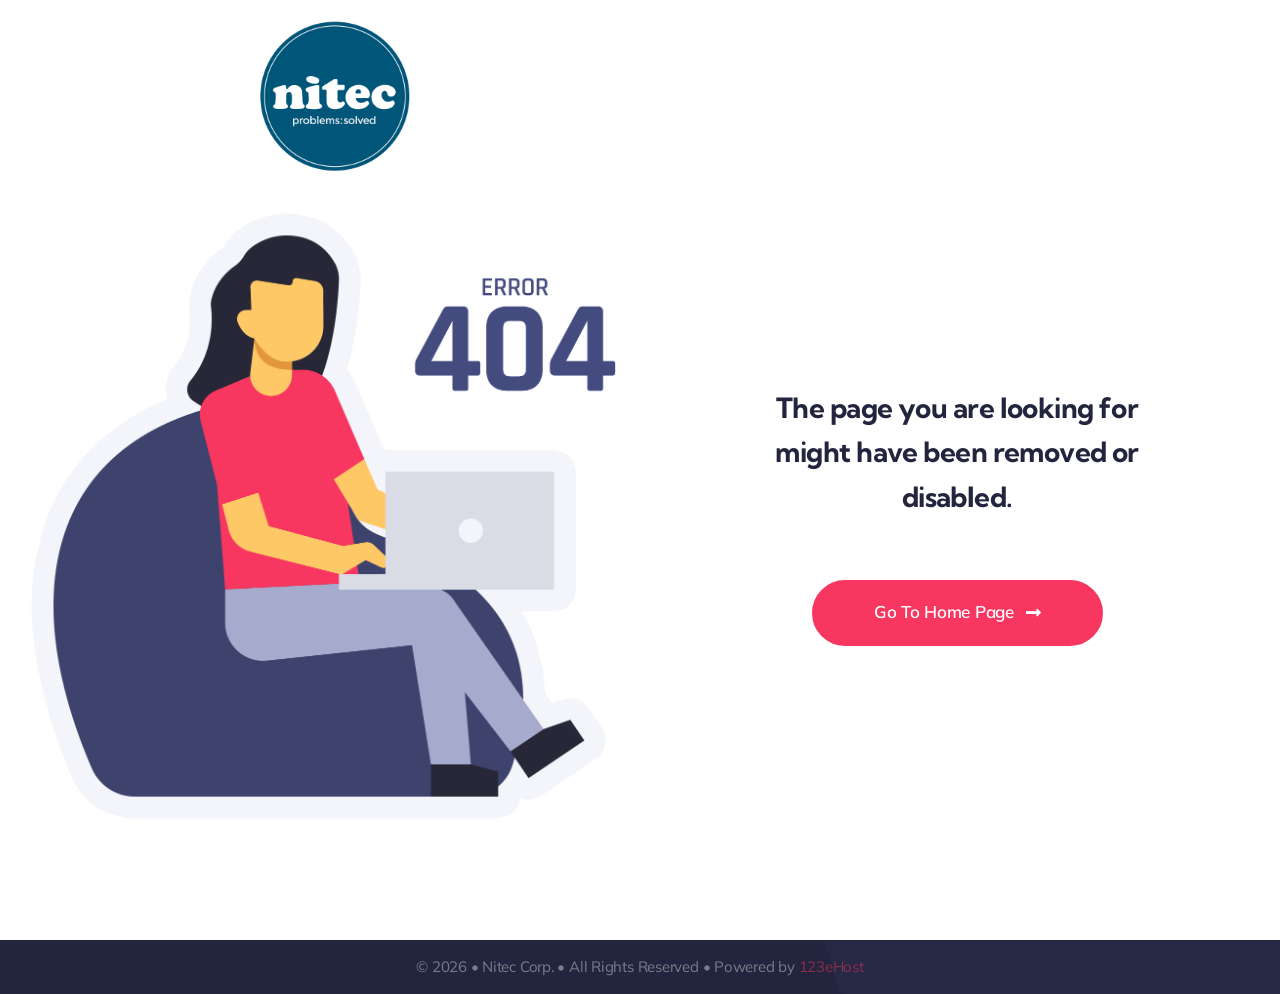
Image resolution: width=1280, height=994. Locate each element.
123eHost (831, 966)
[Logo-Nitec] (335, 28)
